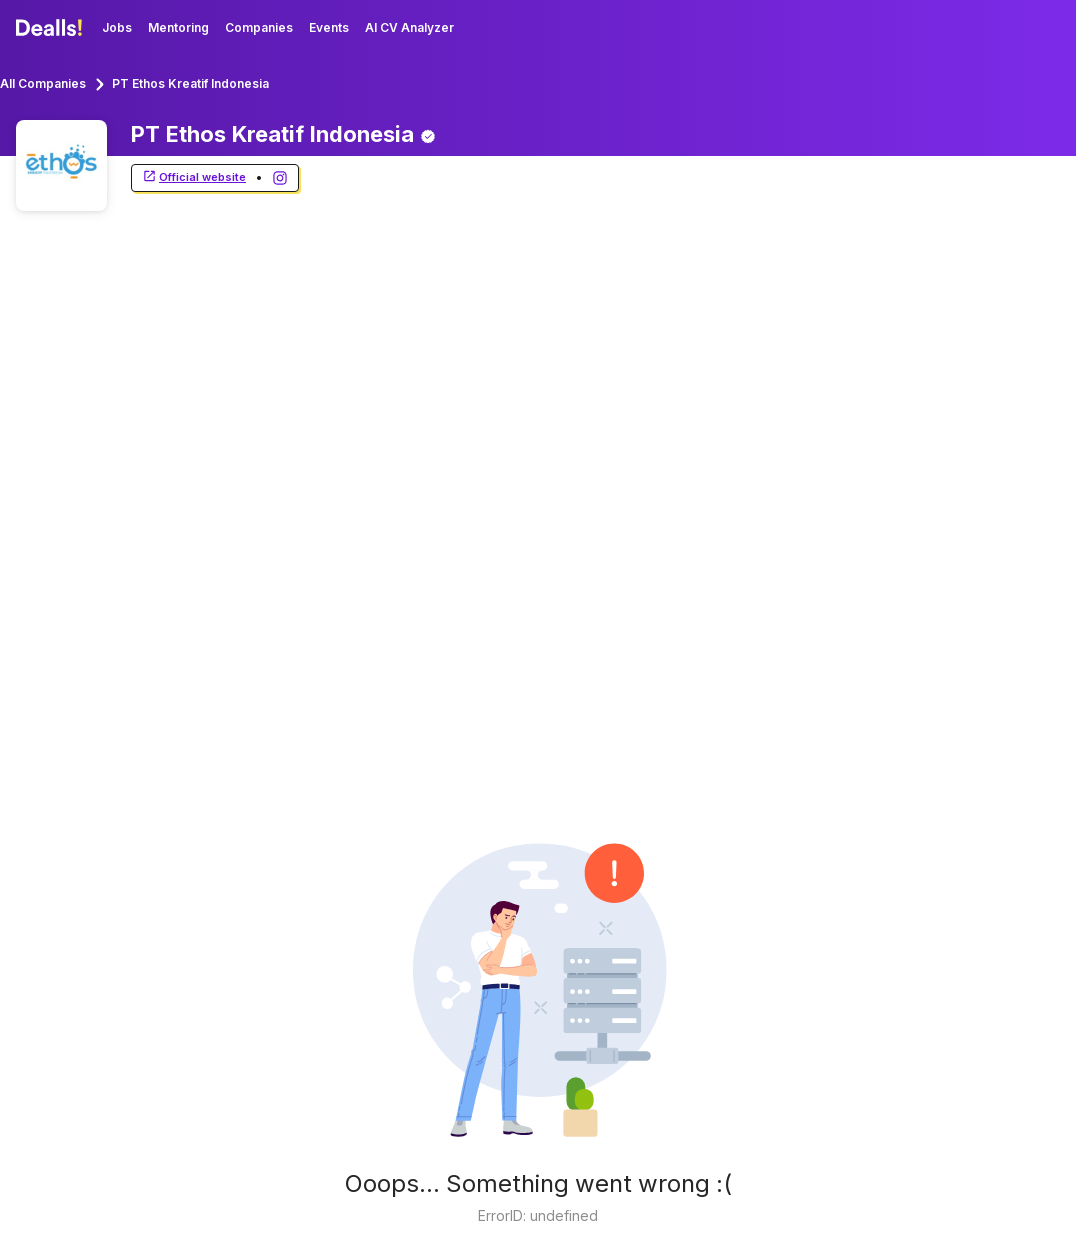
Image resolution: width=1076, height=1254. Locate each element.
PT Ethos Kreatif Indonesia (190, 83)
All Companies (43, 83)
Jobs (117, 27)
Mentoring (178, 27)
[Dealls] (52, 28)
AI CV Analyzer (409, 27)
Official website (194, 177)
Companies (259, 27)
